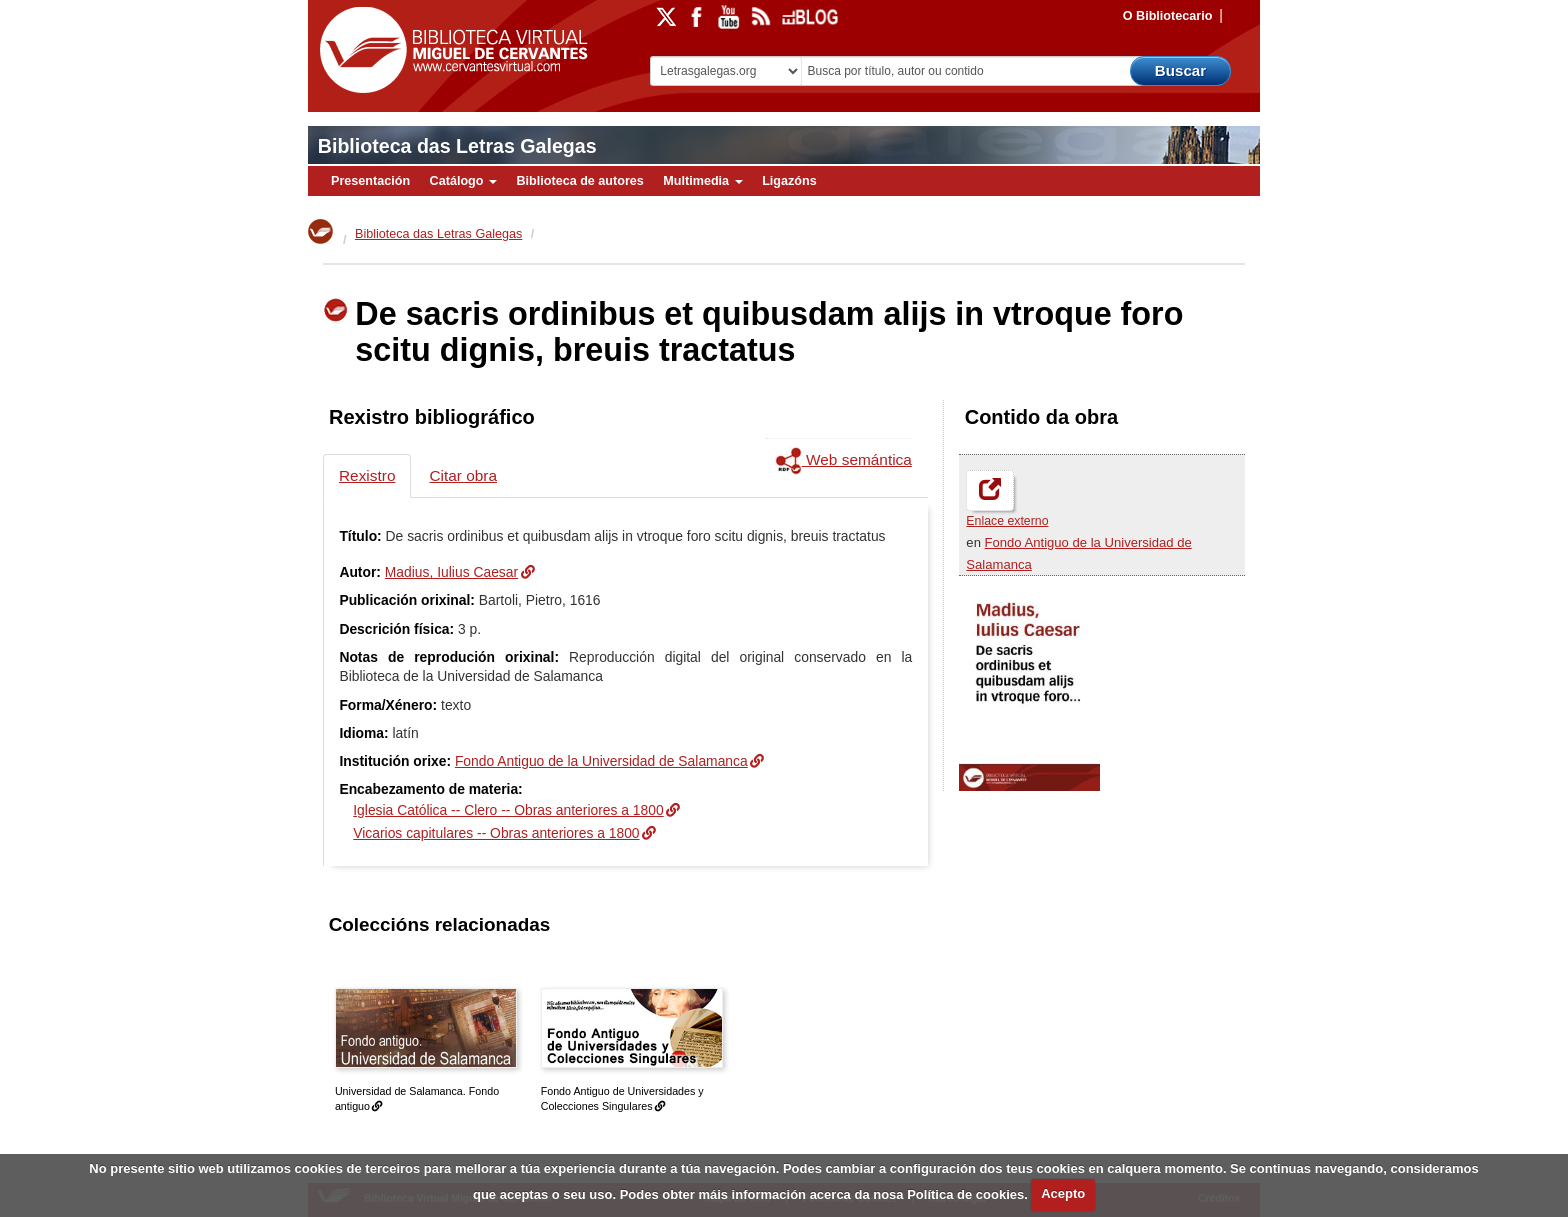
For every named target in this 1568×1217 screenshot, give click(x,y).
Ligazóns (789, 181)
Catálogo (463, 181)
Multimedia (702, 181)
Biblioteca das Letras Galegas (457, 146)
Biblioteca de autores (579, 181)
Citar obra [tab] (463, 475)
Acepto (1063, 1193)
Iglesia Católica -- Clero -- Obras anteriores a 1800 (508, 810)
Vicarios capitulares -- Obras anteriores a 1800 (496, 833)
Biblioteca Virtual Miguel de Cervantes (449, 50)
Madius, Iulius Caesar (451, 572)
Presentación (370, 181)
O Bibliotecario (1168, 16)
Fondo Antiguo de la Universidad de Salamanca (601, 761)
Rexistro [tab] (367, 475)
